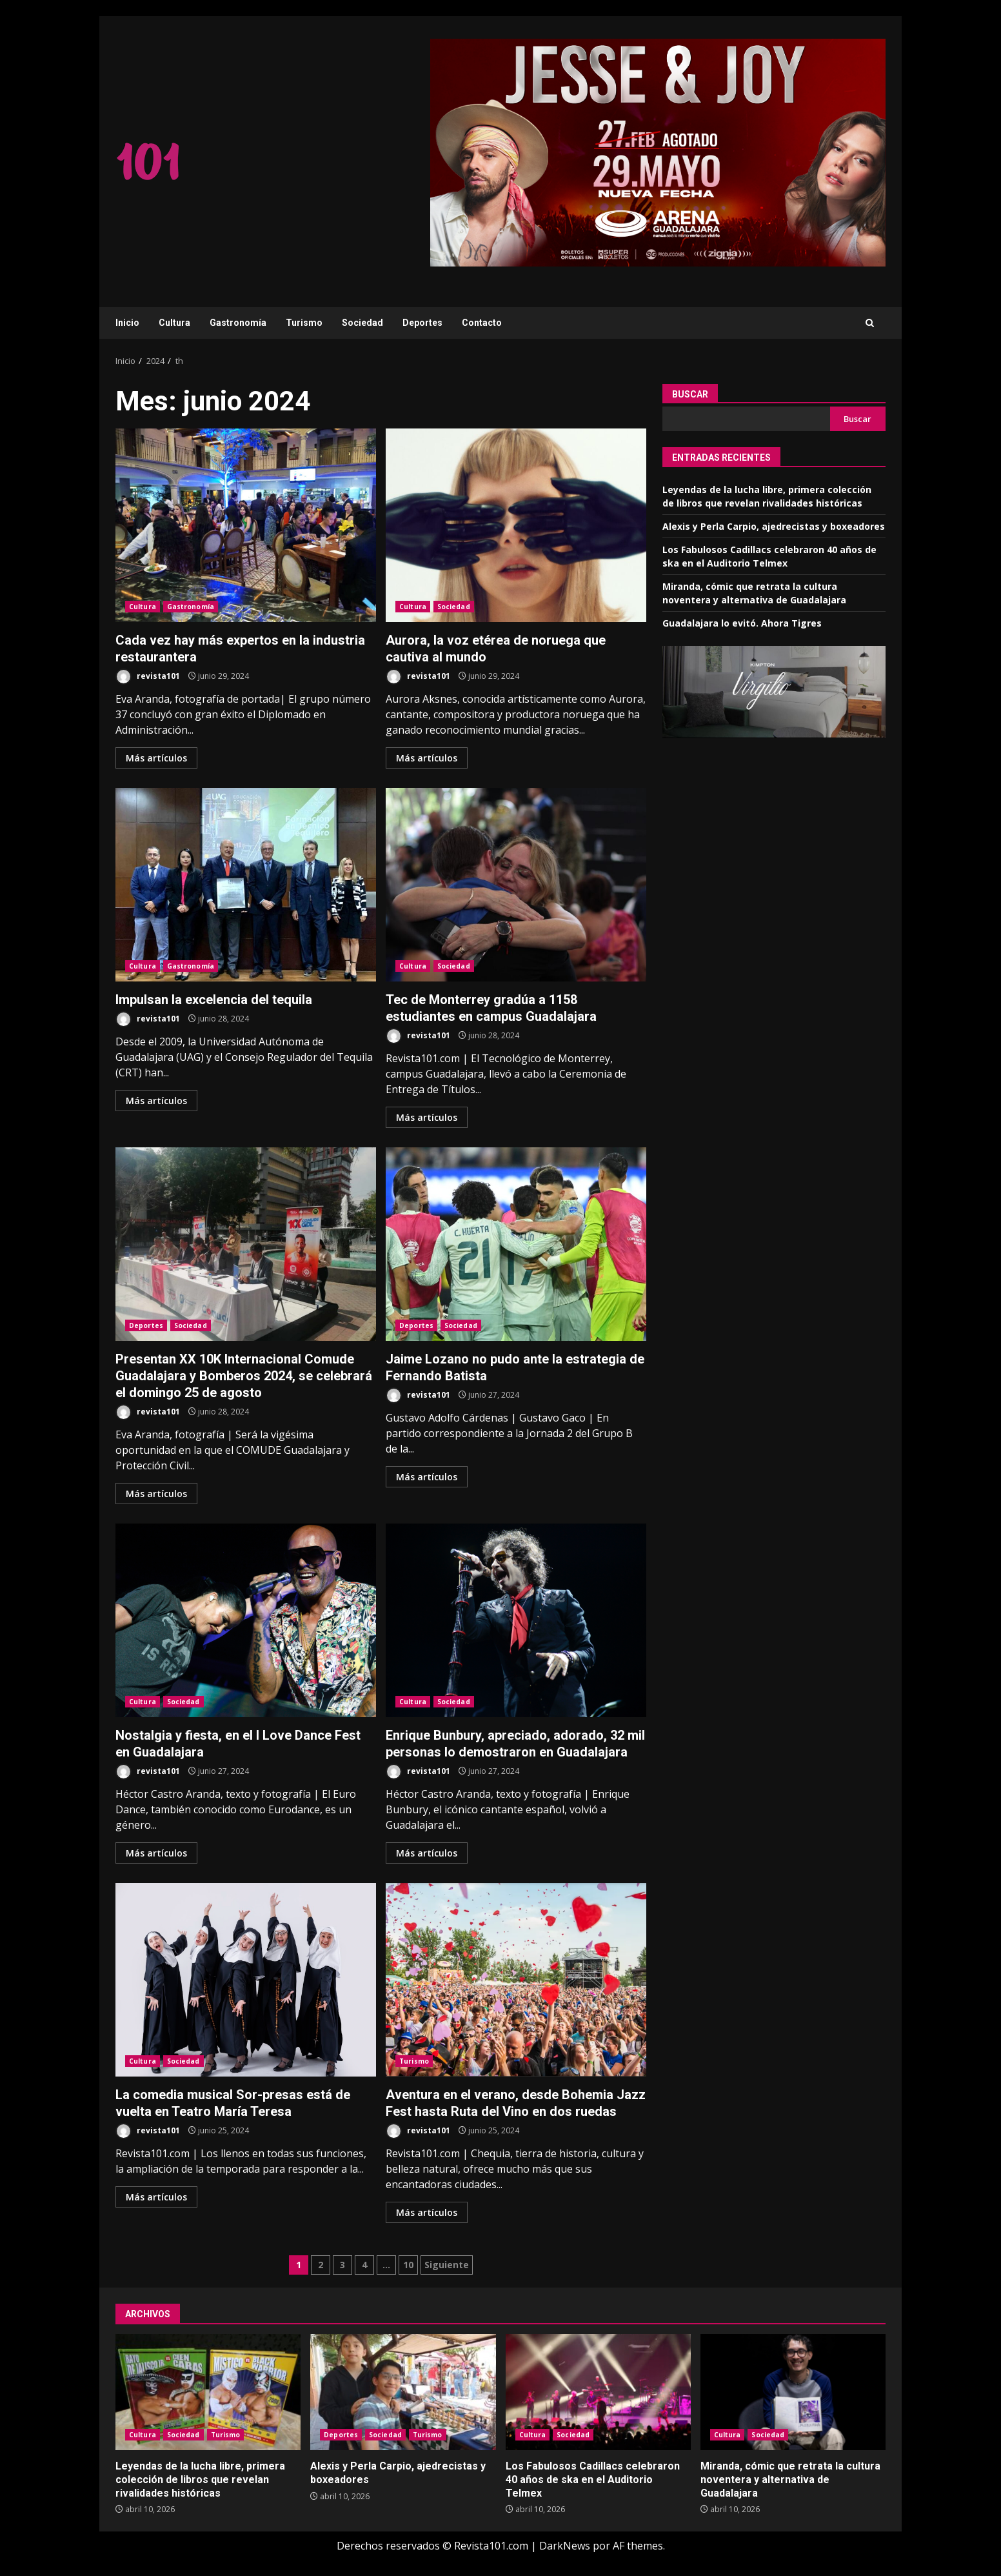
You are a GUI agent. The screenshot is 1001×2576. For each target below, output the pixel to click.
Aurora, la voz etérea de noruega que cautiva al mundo (516, 525)
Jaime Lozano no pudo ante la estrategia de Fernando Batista (516, 1244)
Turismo (304, 322)
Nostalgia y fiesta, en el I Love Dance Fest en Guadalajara (245, 1620)
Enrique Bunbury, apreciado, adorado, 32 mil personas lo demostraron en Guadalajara (516, 1620)
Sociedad (362, 322)
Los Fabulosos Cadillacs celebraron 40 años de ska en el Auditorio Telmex (598, 2392)
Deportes (422, 322)
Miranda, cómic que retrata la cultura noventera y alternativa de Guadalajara (793, 2392)
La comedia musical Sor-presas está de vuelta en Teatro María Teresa (245, 1980)
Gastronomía (238, 322)
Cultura (174, 322)
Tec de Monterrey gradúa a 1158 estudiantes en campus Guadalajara (516, 884)
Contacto (482, 322)
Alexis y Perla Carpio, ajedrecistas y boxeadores (773, 526)
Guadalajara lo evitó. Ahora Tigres (742, 623)
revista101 (147, 677)
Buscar (690, 394)
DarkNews (564, 2546)
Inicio (127, 322)
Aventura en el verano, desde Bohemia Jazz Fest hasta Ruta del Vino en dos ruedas (516, 1980)
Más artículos (156, 758)
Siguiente (446, 2265)
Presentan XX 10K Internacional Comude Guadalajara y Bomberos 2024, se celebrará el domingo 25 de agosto (245, 1244)
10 (408, 2265)
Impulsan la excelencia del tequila (245, 884)
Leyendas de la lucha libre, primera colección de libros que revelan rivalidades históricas (208, 2392)
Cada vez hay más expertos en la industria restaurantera (245, 525)
